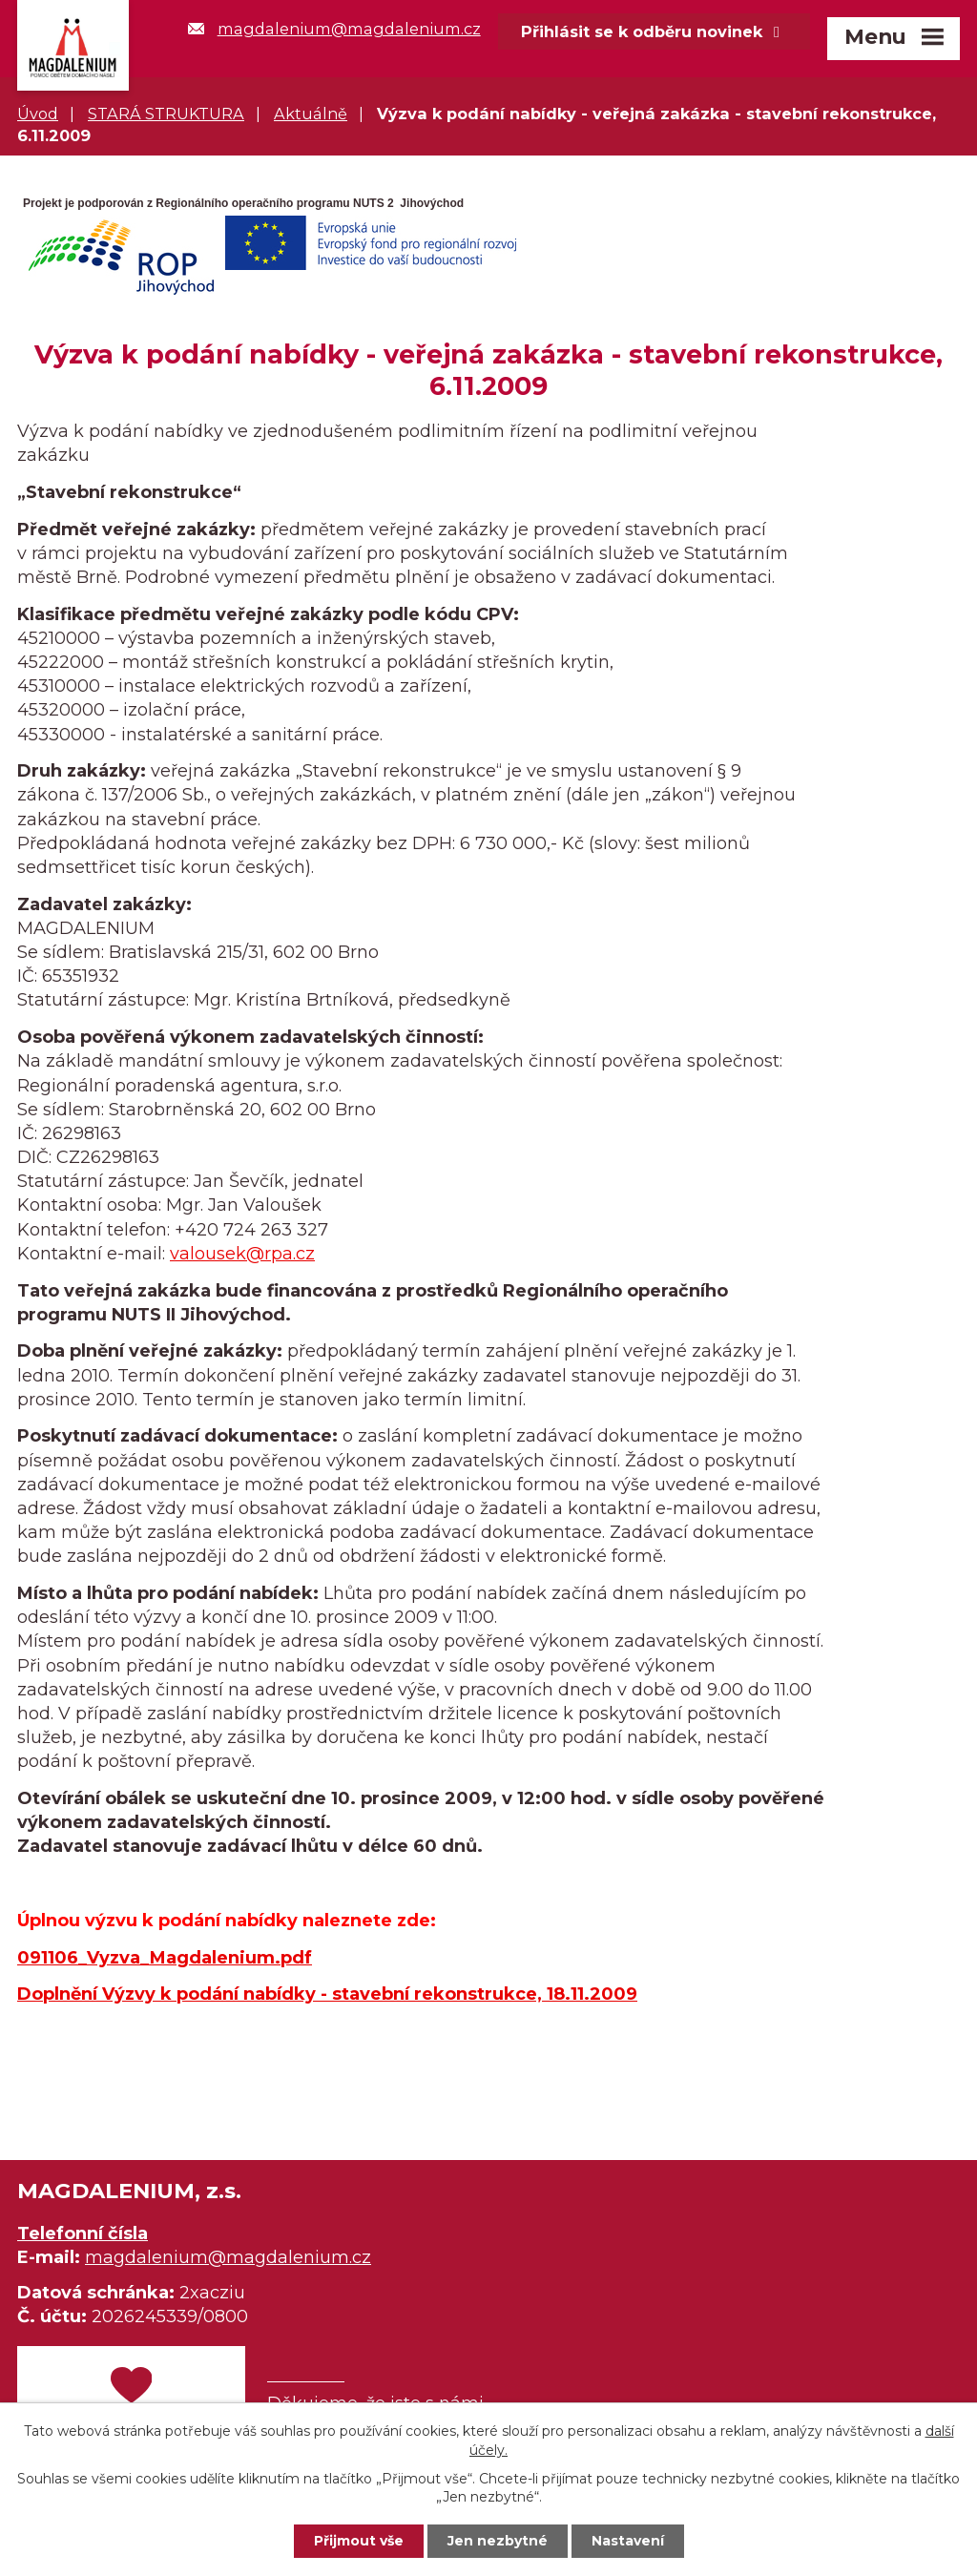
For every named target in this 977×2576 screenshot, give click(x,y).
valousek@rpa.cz (242, 1253)
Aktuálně (310, 113)
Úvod (37, 113)
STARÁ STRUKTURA (166, 113)
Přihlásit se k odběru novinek (653, 31)
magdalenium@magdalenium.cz (334, 28)
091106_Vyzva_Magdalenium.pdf (164, 1957)
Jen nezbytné (497, 2540)
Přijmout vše (359, 2540)
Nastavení (628, 2540)
